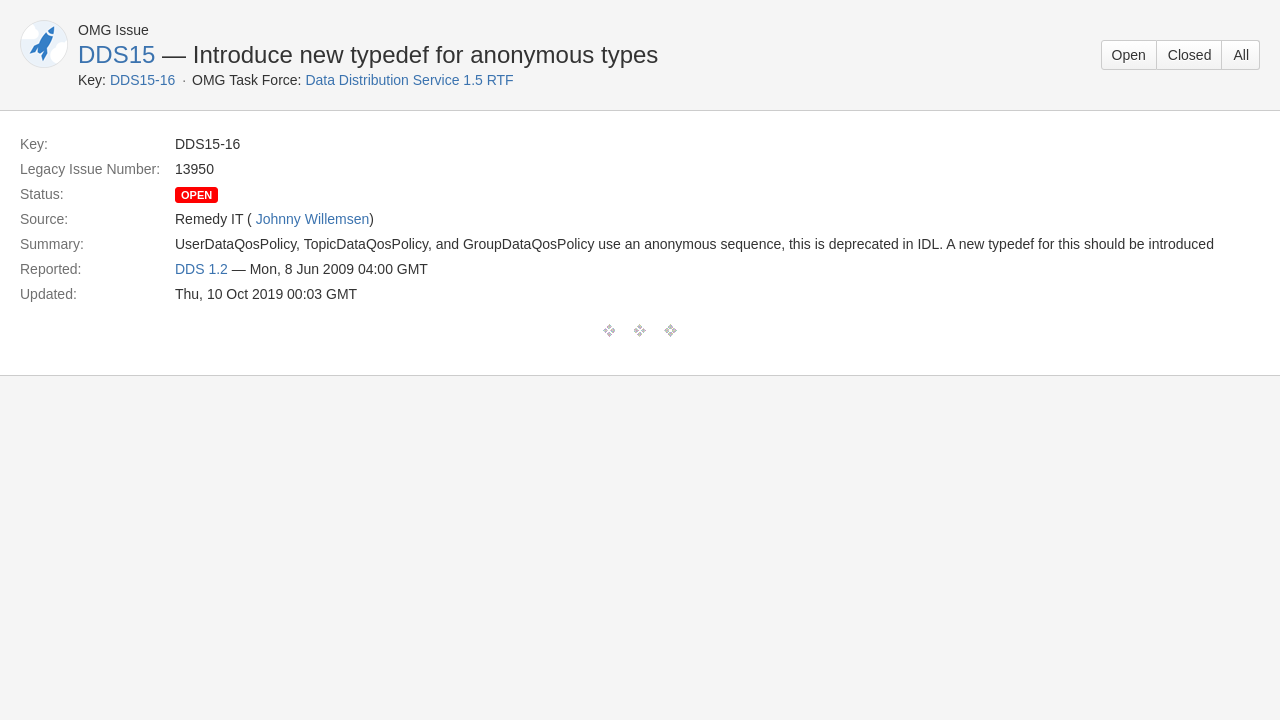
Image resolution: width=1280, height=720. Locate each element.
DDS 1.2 (201, 269)
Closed (1190, 55)
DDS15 (116, 54)
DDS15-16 (142, 80)
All (1241, 55)
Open (1129, 55)
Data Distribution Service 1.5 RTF (409, 80)
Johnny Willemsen (313, 219)
